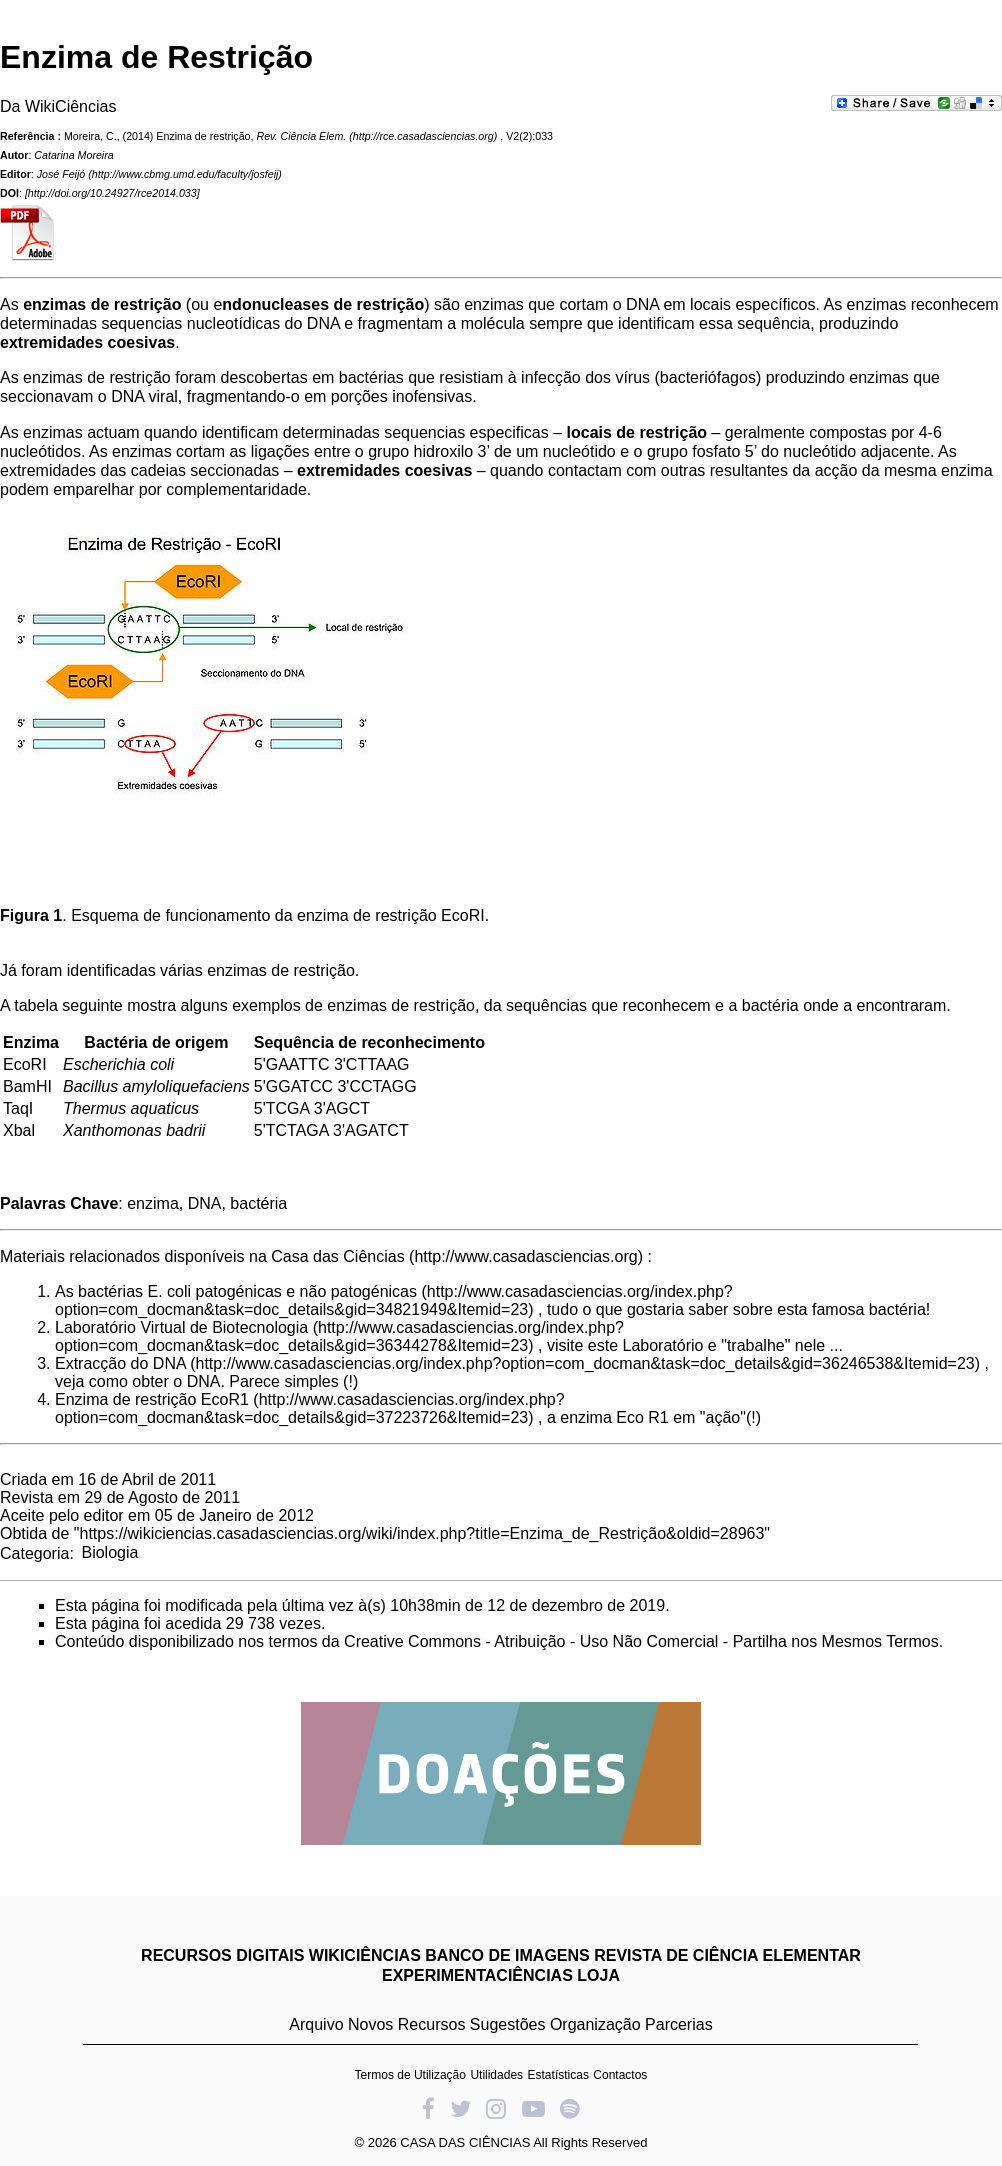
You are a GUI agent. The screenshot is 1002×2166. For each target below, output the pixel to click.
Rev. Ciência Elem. (301, 136)
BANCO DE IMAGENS (507, 1955)
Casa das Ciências (337, 1256)
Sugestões (508, 2024)
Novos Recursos (406, 2024)
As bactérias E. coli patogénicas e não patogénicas (236, 1291)
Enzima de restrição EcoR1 (152, 1399)
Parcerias (679, 2024)
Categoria (34, 1552)
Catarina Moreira (73, 155)
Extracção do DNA (120, 1363)
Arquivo (316, 2024)
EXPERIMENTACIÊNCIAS (477, 1975)
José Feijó (61, 174)
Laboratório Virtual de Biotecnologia (181, 1327)
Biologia (109, 1552)
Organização (595, 2024)
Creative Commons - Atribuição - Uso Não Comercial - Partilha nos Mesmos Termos (641, 1641)
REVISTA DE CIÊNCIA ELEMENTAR (727, 1955)
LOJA (598, 1975)
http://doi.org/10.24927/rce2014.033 (112, 193)
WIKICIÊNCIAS (365, 1955)
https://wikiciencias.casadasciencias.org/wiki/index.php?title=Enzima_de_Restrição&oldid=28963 (422, 1533)
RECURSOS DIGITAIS (222, 1955)
